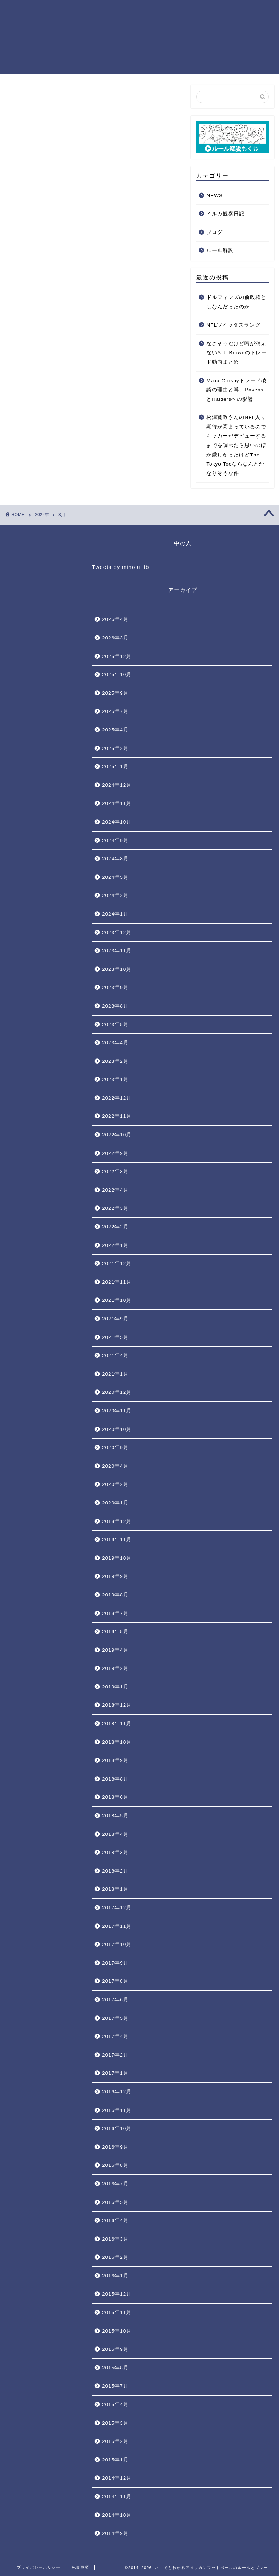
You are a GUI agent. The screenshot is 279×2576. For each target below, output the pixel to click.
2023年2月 (115, 1061)
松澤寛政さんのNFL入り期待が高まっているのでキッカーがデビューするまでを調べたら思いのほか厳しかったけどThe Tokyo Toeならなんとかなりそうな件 (236, 445)
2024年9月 (115, 840)
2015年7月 (115, 2386)
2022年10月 (117, 1134)
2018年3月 (115, 1852)
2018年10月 (117, 1742)
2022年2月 (115, 1226)
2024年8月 (115, 858)
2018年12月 (117, 1705)
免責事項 (80, 2567)
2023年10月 (117, 969)
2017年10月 (117, 1944)
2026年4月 (115, 619)
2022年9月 (115, 1153)
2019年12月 (117, 1521)
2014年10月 (117, 2515)
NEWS (214, 195)
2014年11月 (117, 2496)
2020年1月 (115, 1503)
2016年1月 (115, 2275)
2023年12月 (117, 932)
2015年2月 (115, 2441)
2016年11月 (117, 2110)
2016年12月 (117, 2091)
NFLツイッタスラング (233, 325)
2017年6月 (115, 1999)
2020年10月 (117, 1429)
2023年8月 (115, 1006)
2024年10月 (117, 822)
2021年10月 (117, 1300)
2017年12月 (117, 1907)
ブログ (214, 232)
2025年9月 (115, 693)
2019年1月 (115, 1687)
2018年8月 (115, 1779)
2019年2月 (115, 1668)
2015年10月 (117, 2331)
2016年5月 (115, 2202)
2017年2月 (115, 2055)
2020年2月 (115, 1484)
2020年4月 (115, 1466)
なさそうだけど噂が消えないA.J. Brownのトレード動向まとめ (236, 353)
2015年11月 (117, 2312)
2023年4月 (115, 1042)
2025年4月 (115, 730)
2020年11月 (117, 1410)
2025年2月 (115, 748)
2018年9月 (115, 1760)
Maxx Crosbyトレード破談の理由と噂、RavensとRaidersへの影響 (236, 390)
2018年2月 (115, 1871)
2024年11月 (117, 803)
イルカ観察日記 (225, 213)
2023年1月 (115, 1079)
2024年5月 (115, 877)
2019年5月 (115, 1631)
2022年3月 (115, 1208)
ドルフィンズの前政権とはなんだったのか (236, 302)
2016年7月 (115, 2183)
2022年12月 (117, 1098)
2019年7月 (115, 1613)
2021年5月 (115, 1337)
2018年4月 (115, 1834)
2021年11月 (117, 1282)
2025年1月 (115, 766)
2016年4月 (115, 2220)
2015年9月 (115, 2349)
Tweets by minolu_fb (120, 567)
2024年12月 (117, 785)
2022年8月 (115, 1171)
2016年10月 (117, 2128)
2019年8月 (115, 1595)
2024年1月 (115, 914)
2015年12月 (117, 2294)
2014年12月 (117, 2478)
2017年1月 (115, 2073)
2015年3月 (115, 2423)
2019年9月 (115, 1576)
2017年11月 (117, 1926)
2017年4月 (115, 2036)
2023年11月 (117, 950)
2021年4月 (115, 1355)
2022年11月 (117, 1116)
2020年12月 (117, 1392)
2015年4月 (115, 2404)
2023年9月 (115, 987)
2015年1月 (115, 2460)
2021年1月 (115, 1374)
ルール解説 (220, 251)
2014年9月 (115, 2533)
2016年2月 (115, 2257)
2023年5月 (115, 1024)
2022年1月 (115, 1245)
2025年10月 (117, 674)
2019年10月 (117, 1558)
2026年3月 (115, 638)
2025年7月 (115, 711)
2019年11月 (117, 1539)
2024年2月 (115, 895)
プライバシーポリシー (38, 2567)
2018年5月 (115, 1815)
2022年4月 (115, 1190)
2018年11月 (117, 1723)
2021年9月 (115, 1318)
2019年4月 (115, 1650)
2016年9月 (115, 2147)
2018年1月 (115, 1889)
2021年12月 (117, 1263)
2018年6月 (115, 1797)
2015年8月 (115, 2367)
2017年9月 (115, 1963)
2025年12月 (117, 656)
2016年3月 (115, 2239)
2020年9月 (115, 1447)
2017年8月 (115, 1981)
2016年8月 (115, 2165)
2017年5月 (115, 2018)
